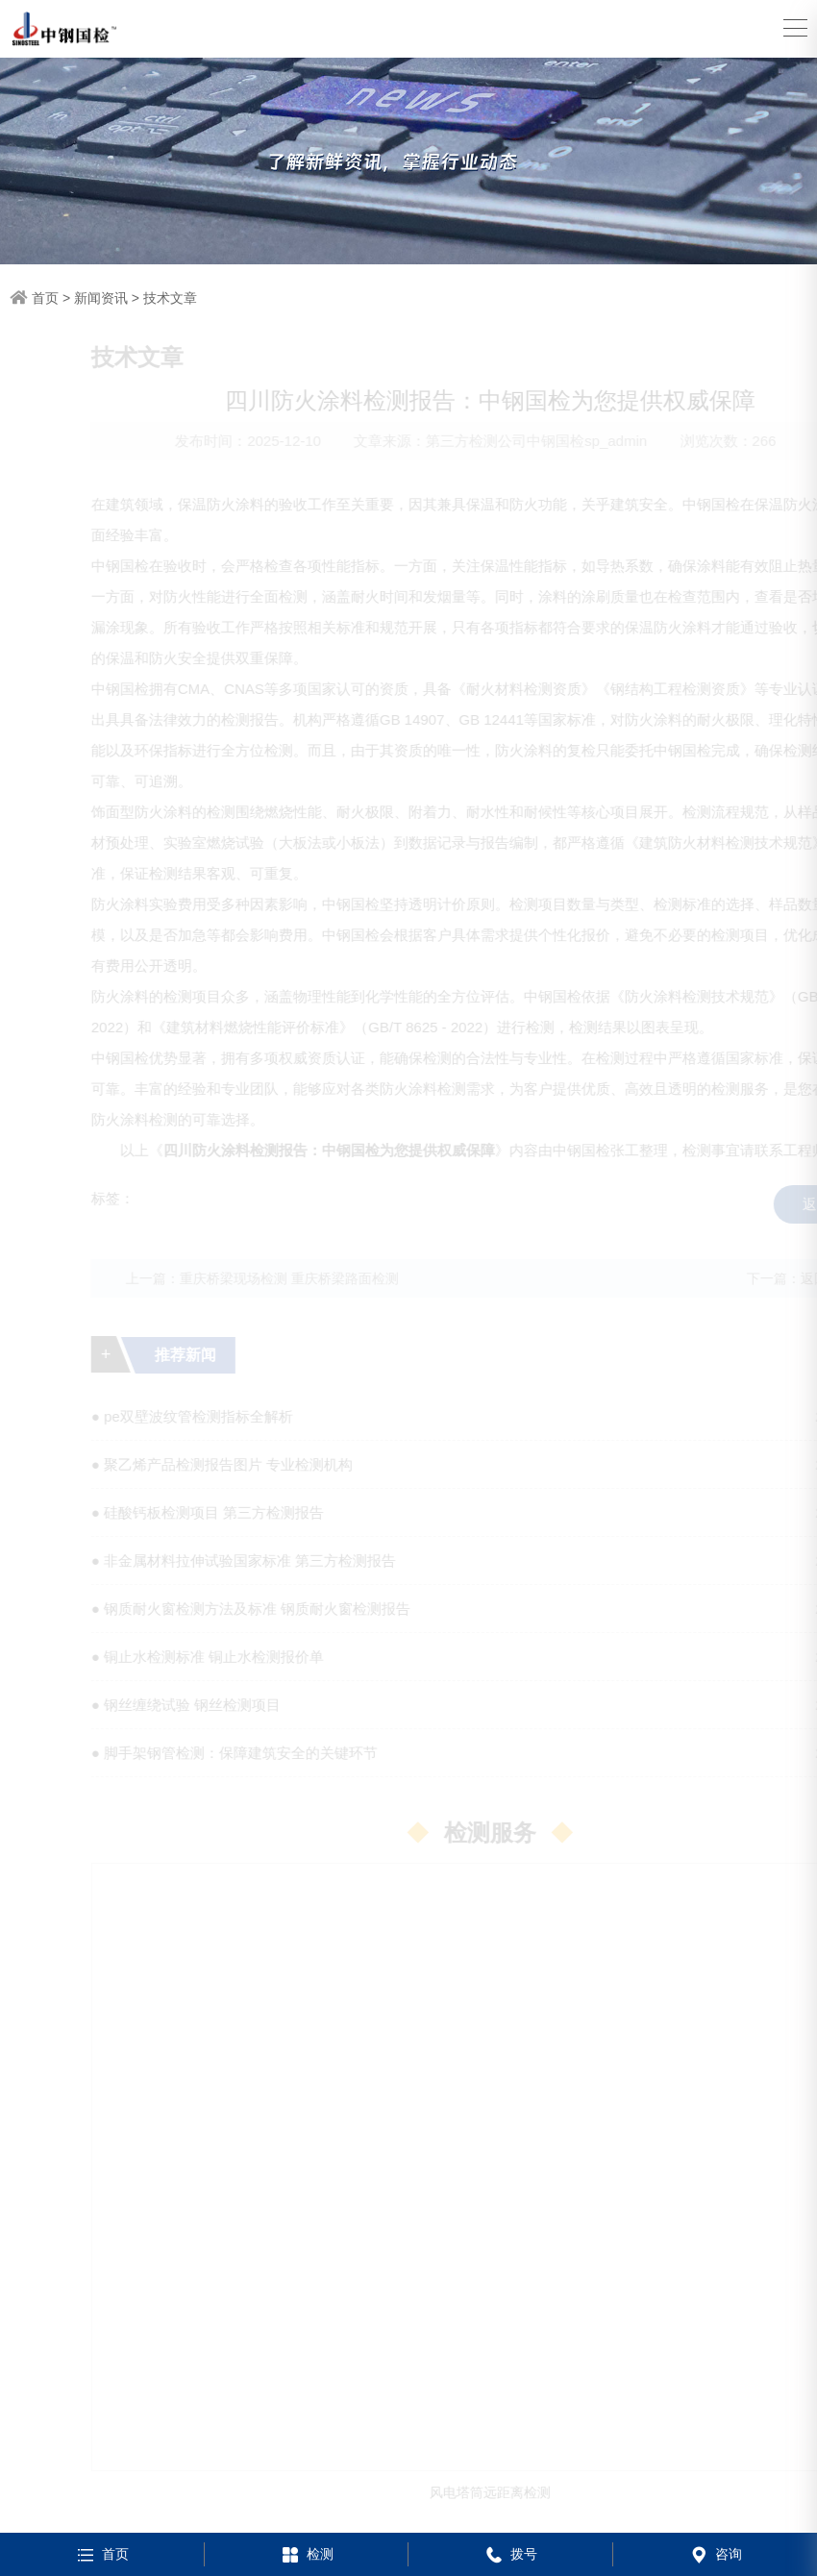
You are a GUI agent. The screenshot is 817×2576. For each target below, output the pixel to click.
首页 (45, 298)
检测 (306, 2554)
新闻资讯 (101, 298)
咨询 (714, 2554)
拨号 (510, 2554)
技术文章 (170, 298)
